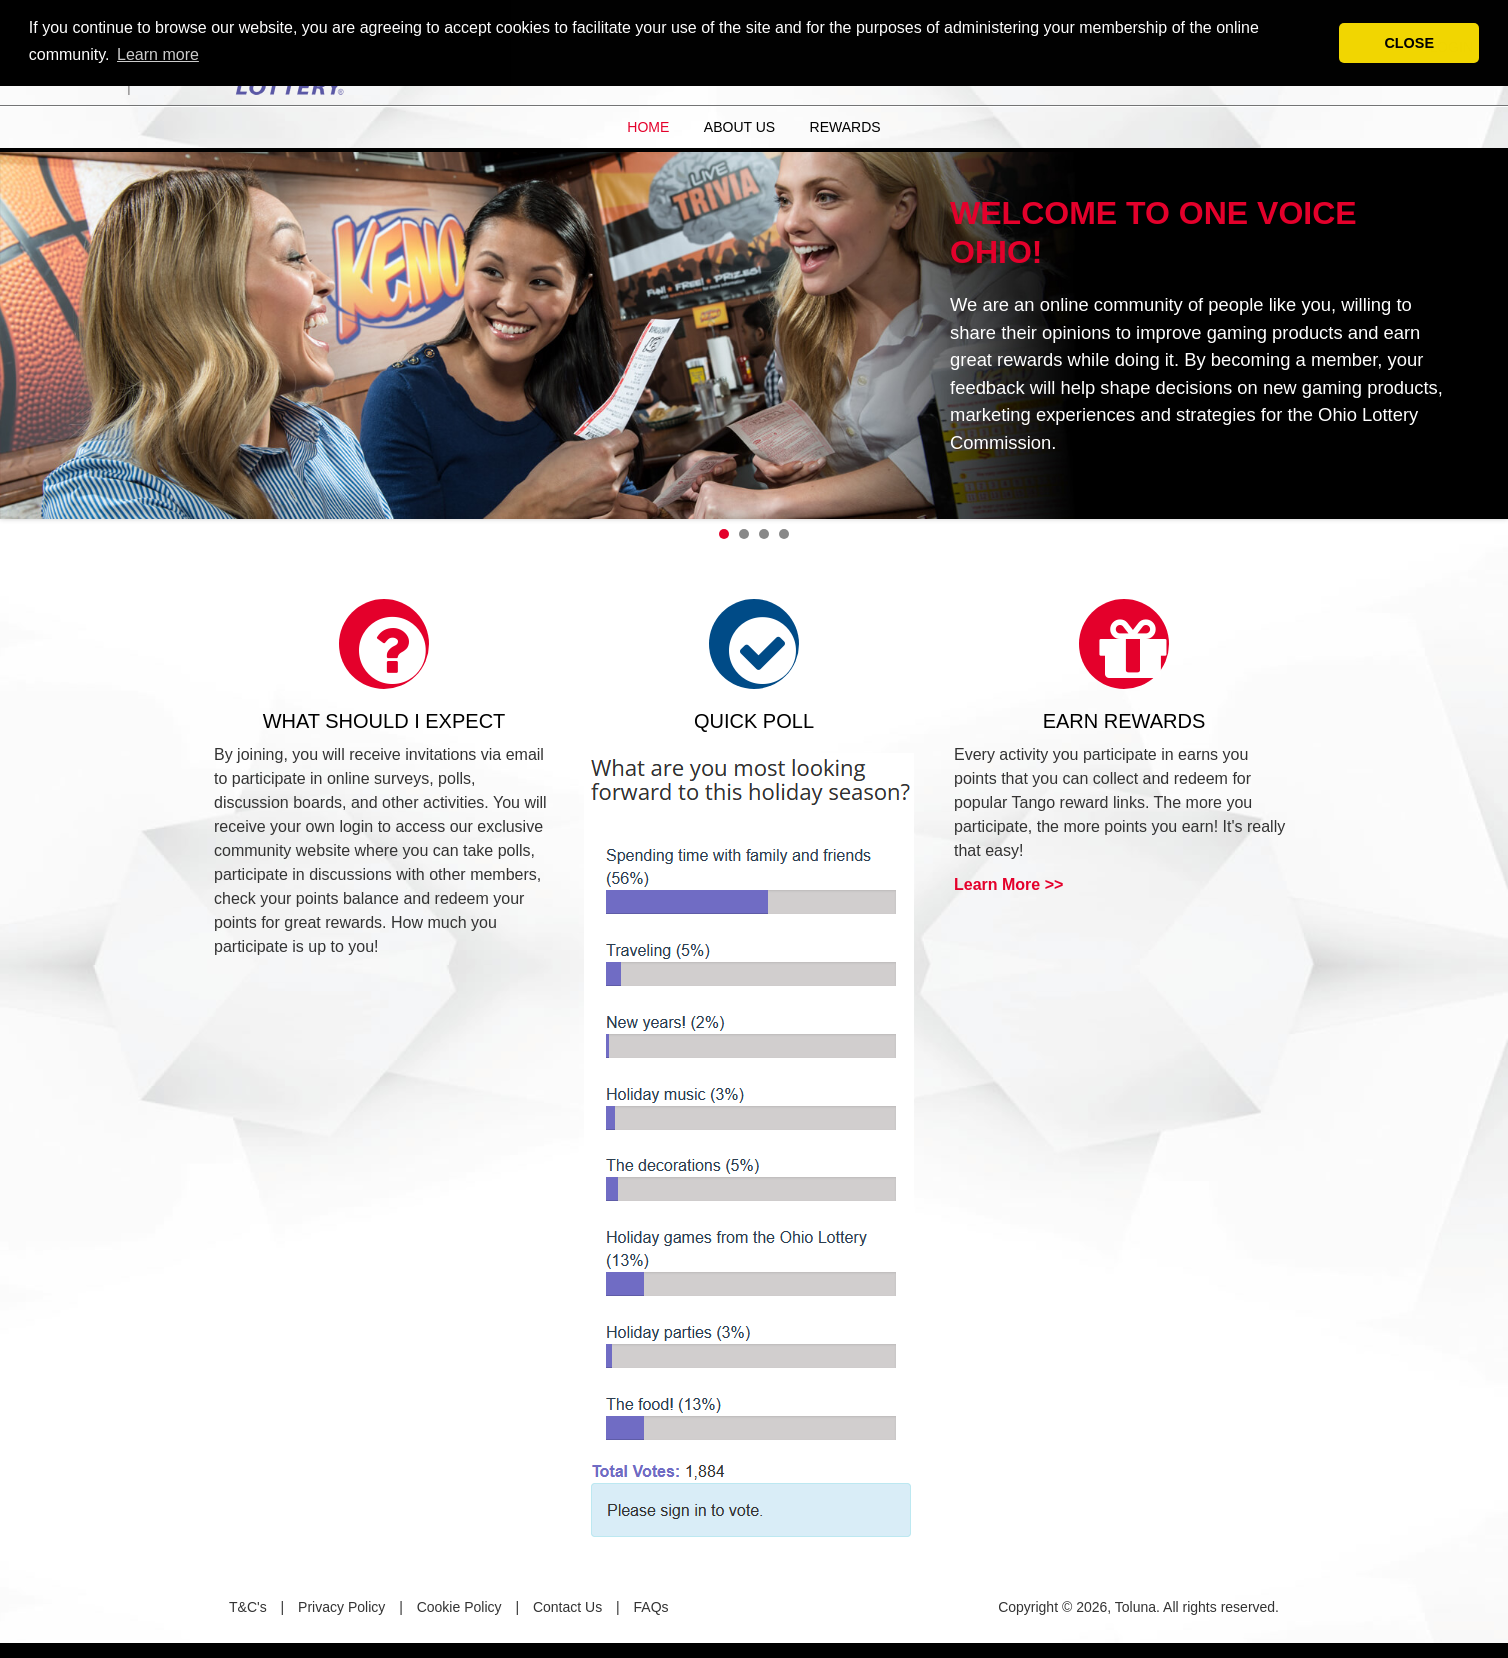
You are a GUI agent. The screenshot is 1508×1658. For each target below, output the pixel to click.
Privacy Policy (341, 1607)
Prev (26, 331)
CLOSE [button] (1409, 43)
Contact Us (567, 1607)
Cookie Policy (459, 1607)
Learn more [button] (158, 54)
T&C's (248, 1607)
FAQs (651, 1607)
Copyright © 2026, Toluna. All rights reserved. (1138, 1607)
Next (1482, 331)
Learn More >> (1008, 884)
